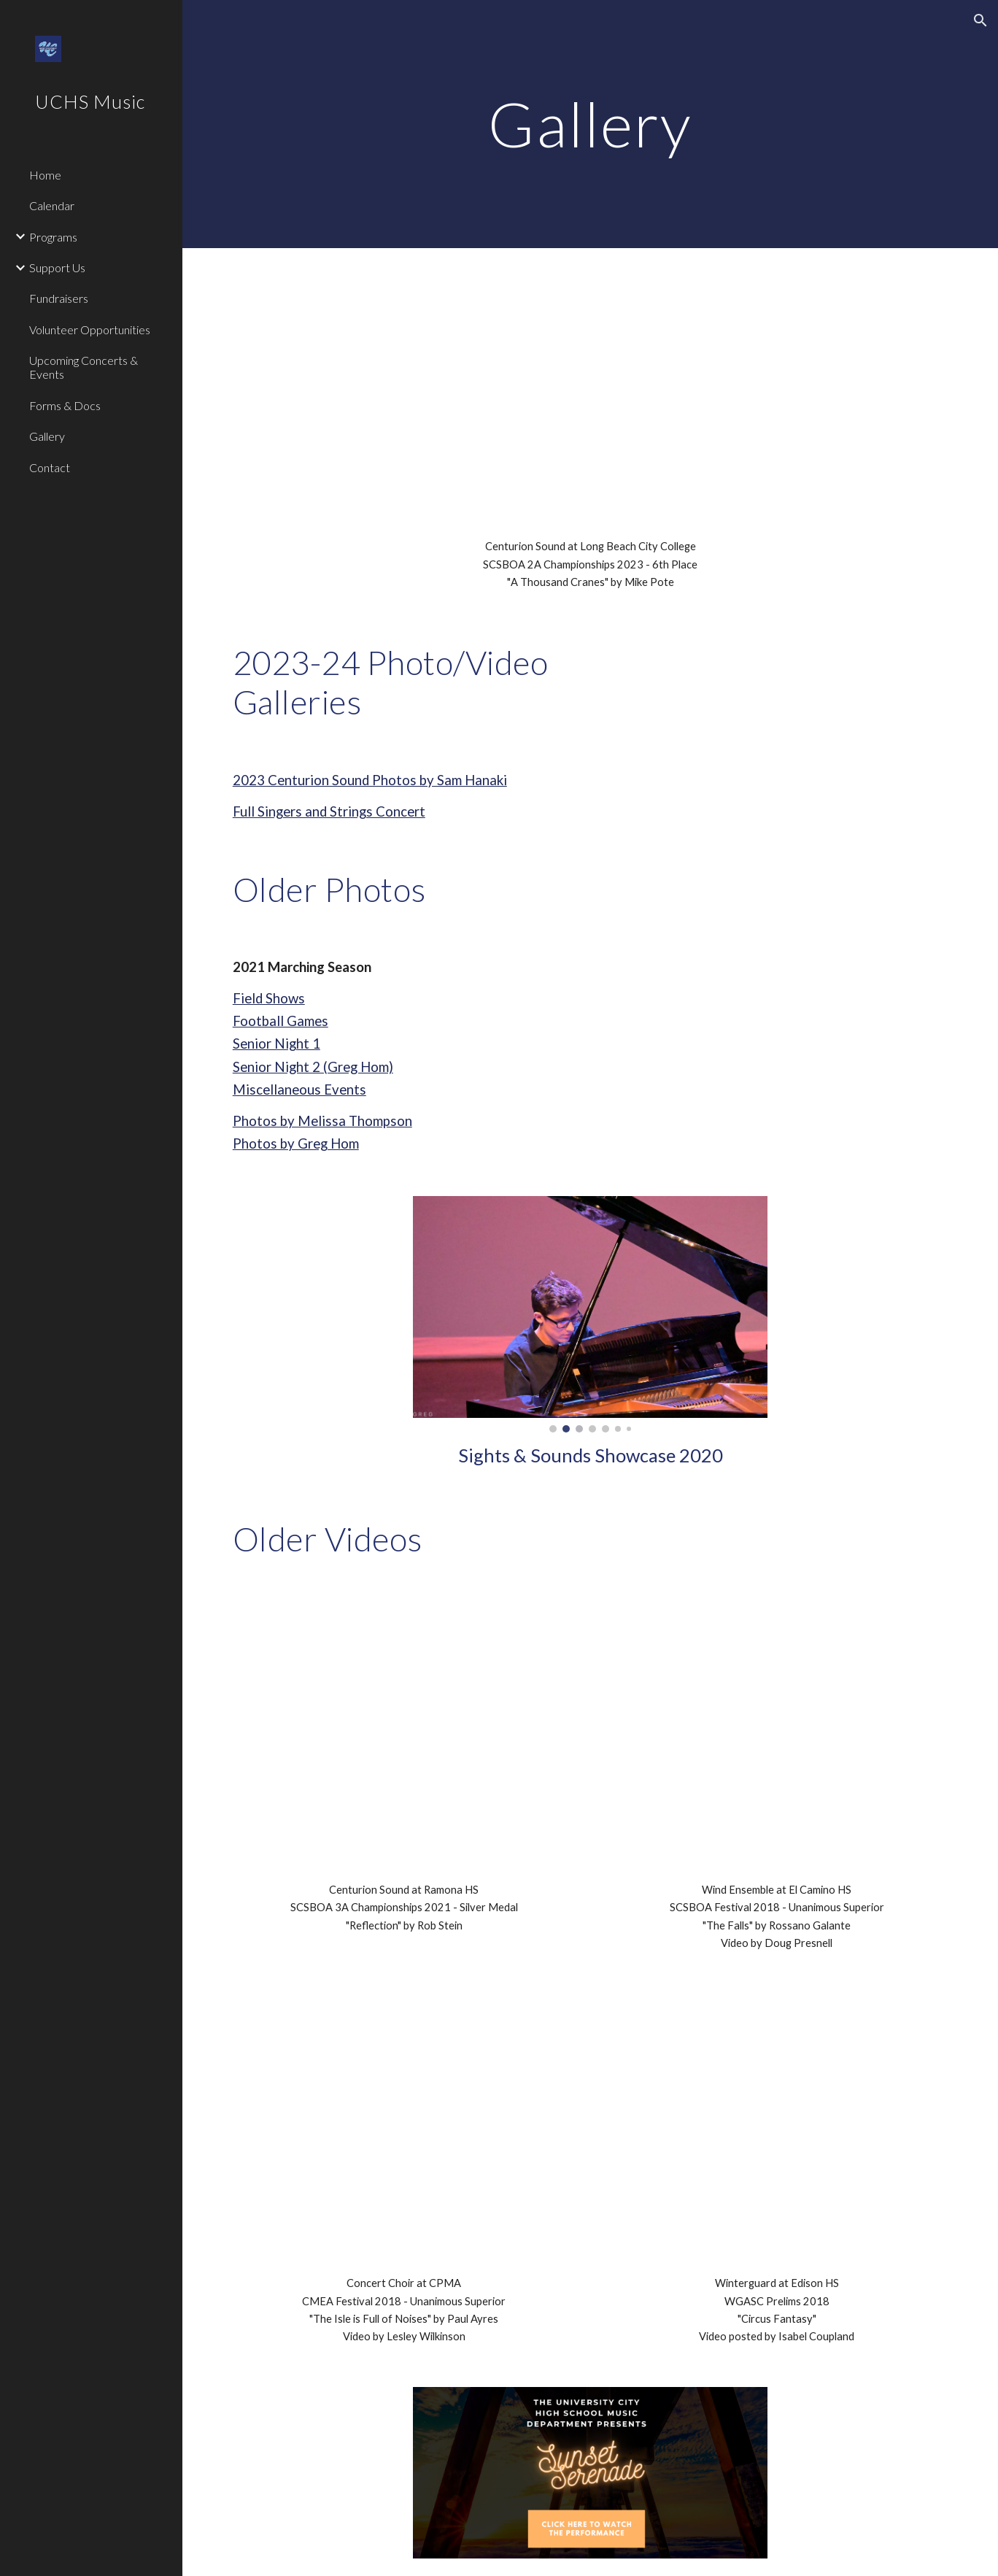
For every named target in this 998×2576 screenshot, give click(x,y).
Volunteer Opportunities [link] (89, 329)
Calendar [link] (51, 205)
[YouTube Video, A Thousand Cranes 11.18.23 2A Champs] (590, 386)
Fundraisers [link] (58, 298)
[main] (590, 124)
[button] (980, 20)
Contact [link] (49, 467)
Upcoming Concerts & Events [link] (83, 367)
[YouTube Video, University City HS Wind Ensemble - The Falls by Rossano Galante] (776, 1720)
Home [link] (45, 175)
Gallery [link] (47, 436)
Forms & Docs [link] (65, 405)
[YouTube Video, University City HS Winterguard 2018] (776, 2114)
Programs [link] (53, 237)
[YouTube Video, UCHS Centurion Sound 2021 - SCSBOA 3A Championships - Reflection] (404, 1720)
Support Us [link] (57, 267)
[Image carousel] (590, 1314)
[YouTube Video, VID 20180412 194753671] (404, 2114)
